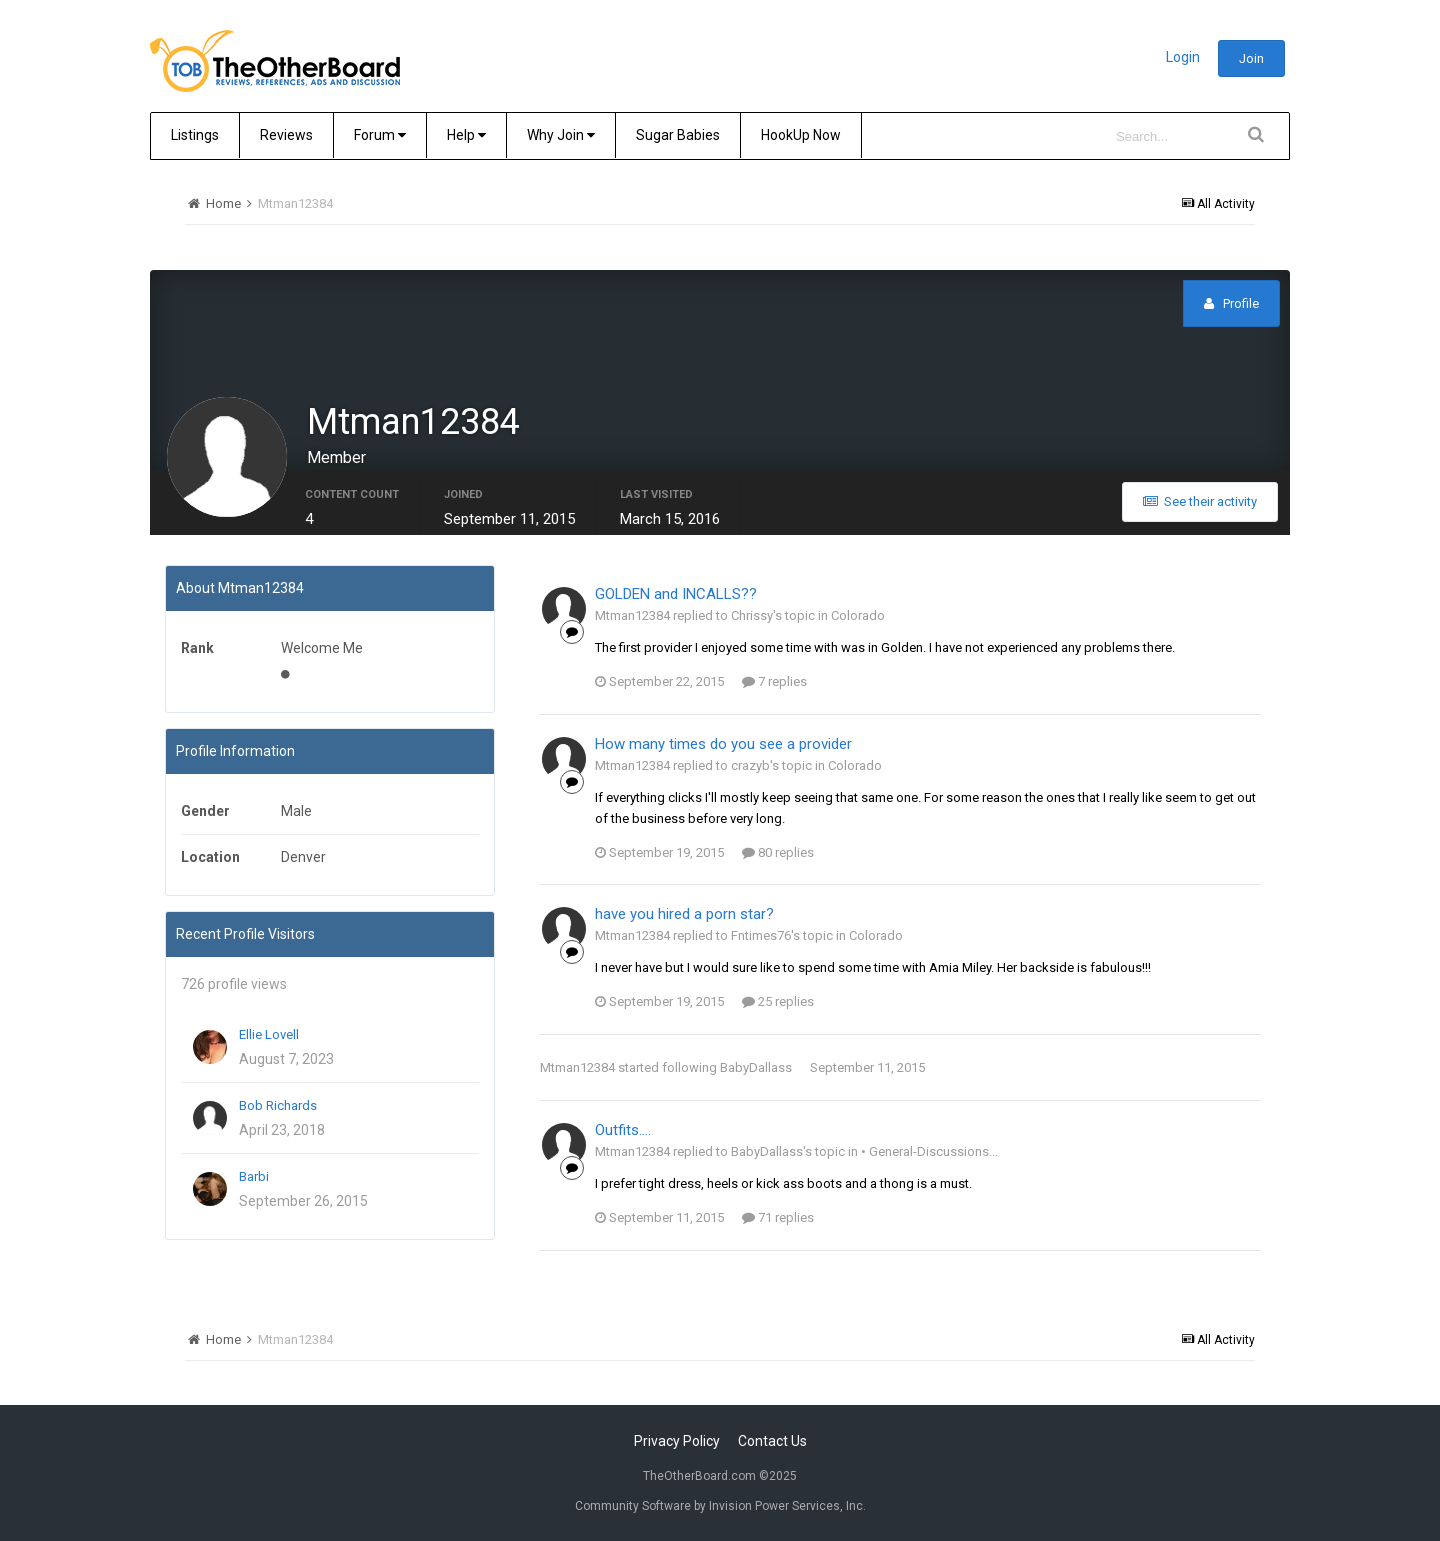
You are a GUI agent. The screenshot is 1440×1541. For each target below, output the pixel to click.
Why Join (561, 135)
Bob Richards (278, 1105)
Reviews (286, 135)
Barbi (254, 1176)
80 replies (778, 852)
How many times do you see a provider (723, 744)
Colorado (858, 615)
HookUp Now (801, 135)
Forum (380, 135)
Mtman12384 (577, 1067)
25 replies (778, 1001)
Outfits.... (623, 1130)
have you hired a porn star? (684, 914)
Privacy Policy (677, 1441)
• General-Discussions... (929, 1151)
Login (1183, 57)
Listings (195, 135)
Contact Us (772, 1441)
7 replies (774, 681)
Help (466, 135)
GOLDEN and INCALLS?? (676, 594)
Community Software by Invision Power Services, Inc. (720, 1506)
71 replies (778, 1217)
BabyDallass (756, 1067)
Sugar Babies (678, 135)
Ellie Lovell (269, 1034)
